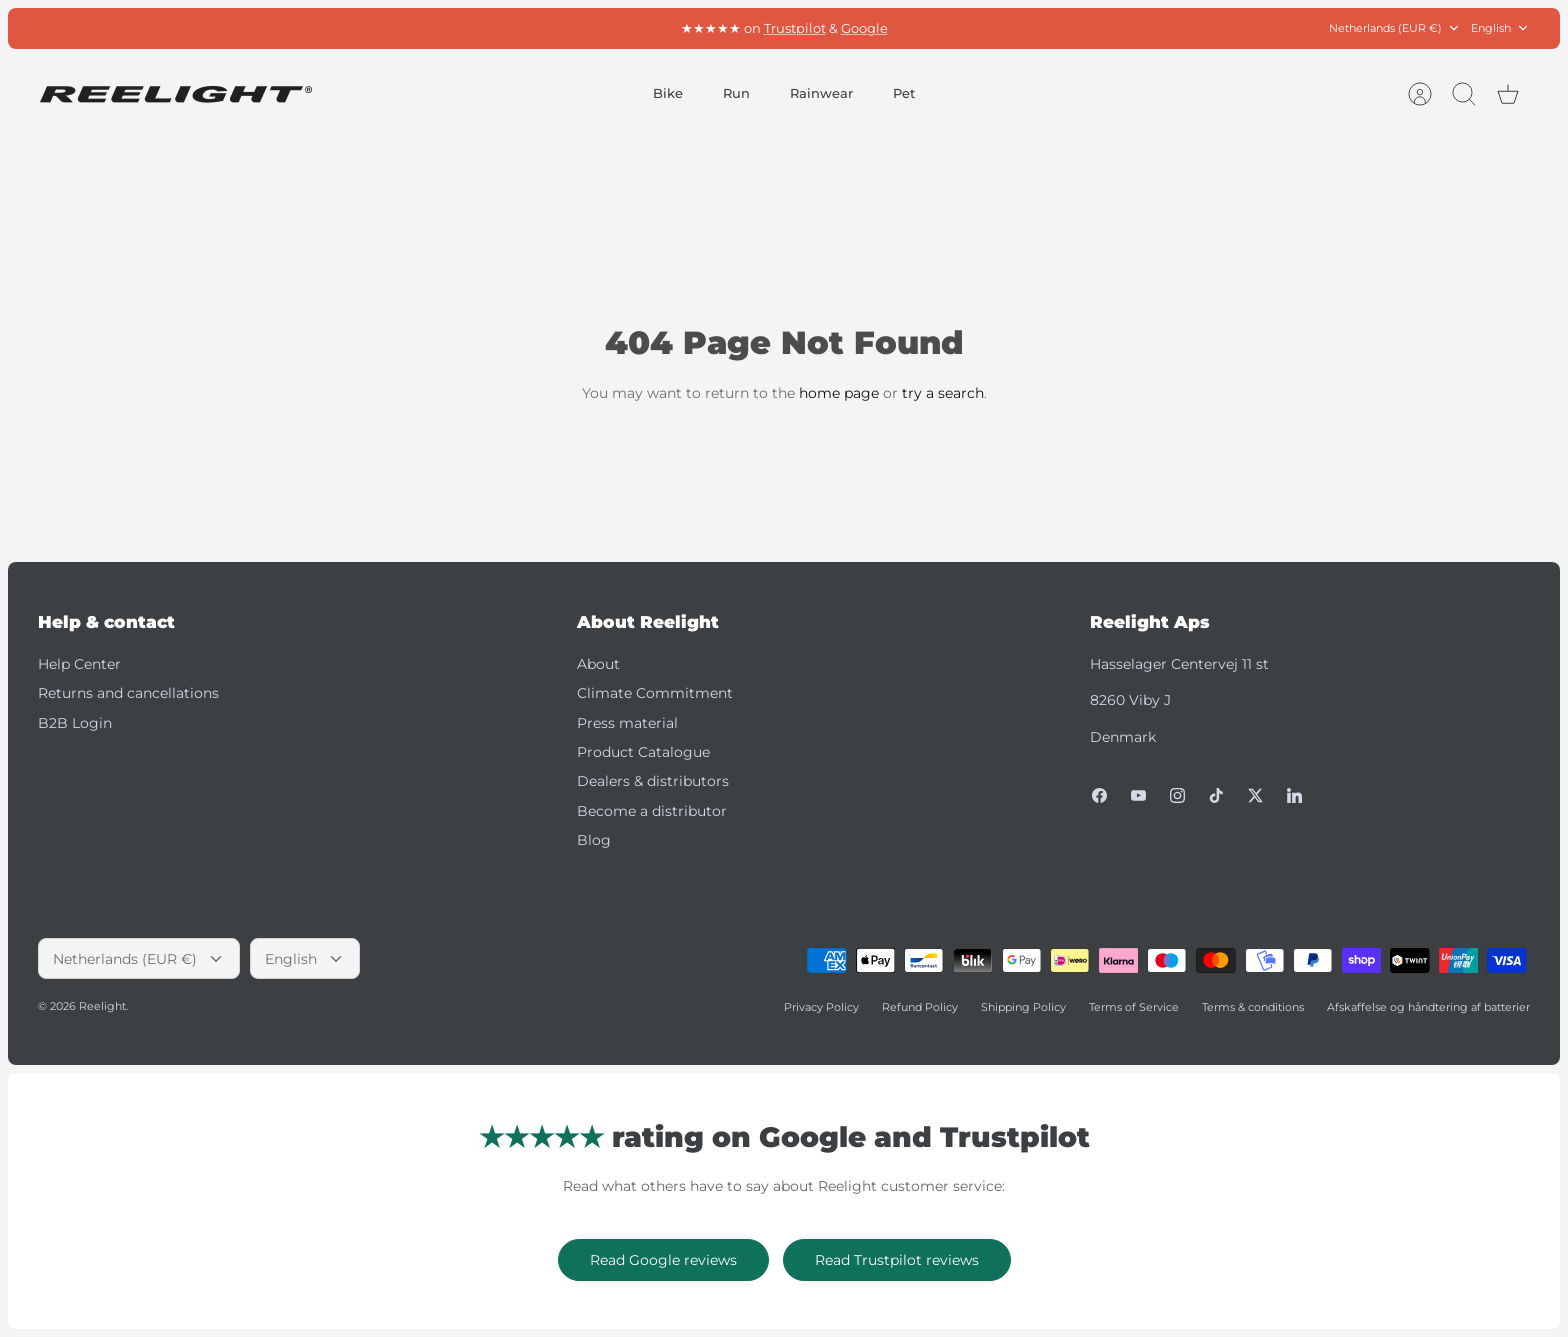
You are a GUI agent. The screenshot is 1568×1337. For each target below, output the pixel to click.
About (598, 664)
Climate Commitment (655, 693)
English (1500, 28)
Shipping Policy (1023, 1007)
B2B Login (75, 723)
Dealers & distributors (653, 781)
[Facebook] (1099, 795)
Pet (904, 93)
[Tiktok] (1216, 795)
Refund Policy (920, 1007)
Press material (627, 723)
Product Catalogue (643, 752)
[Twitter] (1255, 795)
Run (736, 93)
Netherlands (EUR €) (1395, 28)
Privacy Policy (821, 1007)
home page (839, 393)
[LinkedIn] (1294, 795)
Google (864, 28)
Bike (668, 93)
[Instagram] (1177, 795)
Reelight (102, 1006)
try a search (943, 393)
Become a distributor (652, 811)
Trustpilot (795, 28)
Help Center (79, 664)
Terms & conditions (1253, 1007)
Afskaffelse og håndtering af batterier (1428, 1007)
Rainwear (821, 93)
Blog (594, 840)
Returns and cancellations (128, 693)
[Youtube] (1138, 795)
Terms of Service (1134, 1007)
